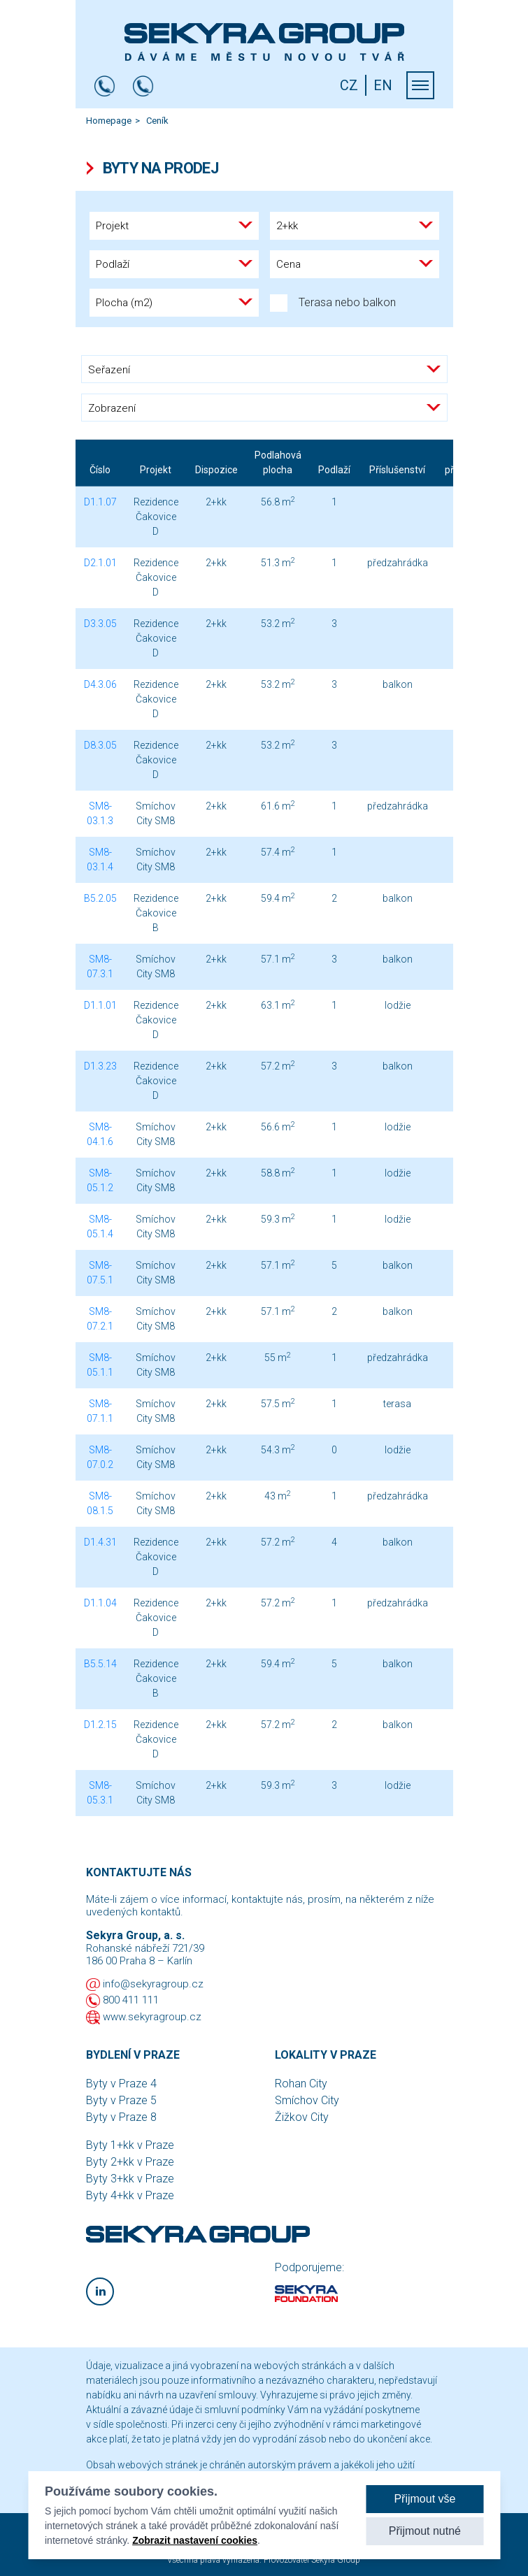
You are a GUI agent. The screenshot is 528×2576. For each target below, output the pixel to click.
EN (382, 85)
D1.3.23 (100, 1066)
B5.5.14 (100, 1663)
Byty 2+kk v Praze (130, 2161)
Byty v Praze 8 (121, 2117)
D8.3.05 (100, 745)
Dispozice (216, 469)
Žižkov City (302, 2117)
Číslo (100, 469)
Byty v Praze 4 (121, 2083)
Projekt (155, 469)
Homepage (108, 120)
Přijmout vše (424, 2499)
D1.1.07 (100, 502)
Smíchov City (307, 2100)
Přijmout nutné (425, 2531)
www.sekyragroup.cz (152, 2016)
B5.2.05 (100, 898)
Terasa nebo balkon (333, 303)
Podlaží (334, 469)
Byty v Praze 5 (121, 2100)
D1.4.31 (100, 1542)
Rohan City (301, 2083)
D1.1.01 (100, 1005)
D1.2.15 (100, 1724)
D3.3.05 (100, 623)
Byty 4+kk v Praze (130, 2195)
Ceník (157, 120)
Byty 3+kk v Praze (130, 2178)
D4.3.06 (100, 684)
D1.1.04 (100, 1603)
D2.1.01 (100, 562)
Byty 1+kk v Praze (130, 2145)
